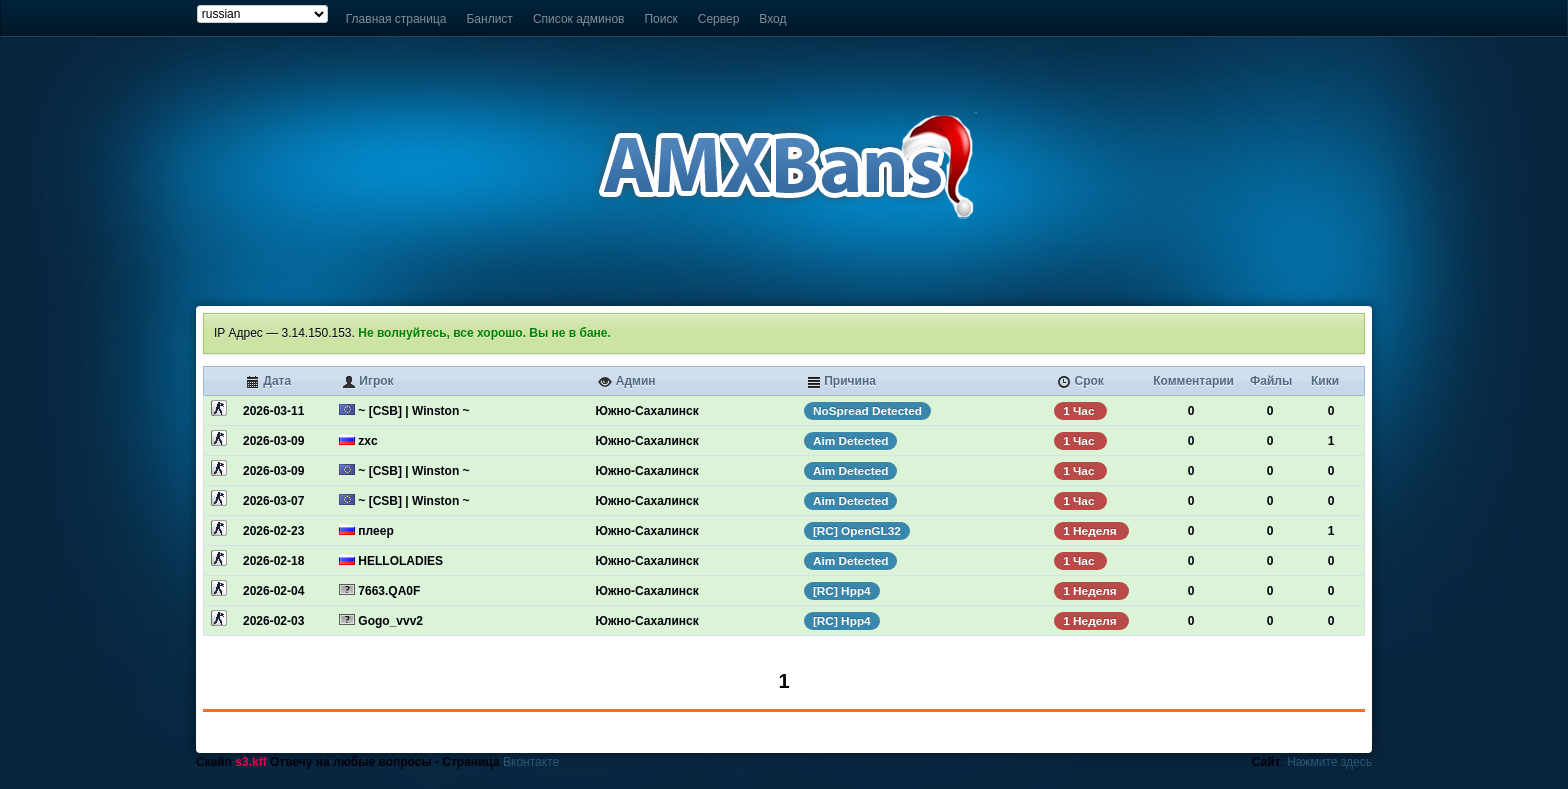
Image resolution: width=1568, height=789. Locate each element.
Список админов (579, 19)
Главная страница (396, 19)
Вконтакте (531, 762)
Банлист (489, 19)
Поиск (660, 19)
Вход (772, 19)
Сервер (719, 19)
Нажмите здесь (1329, 762)
